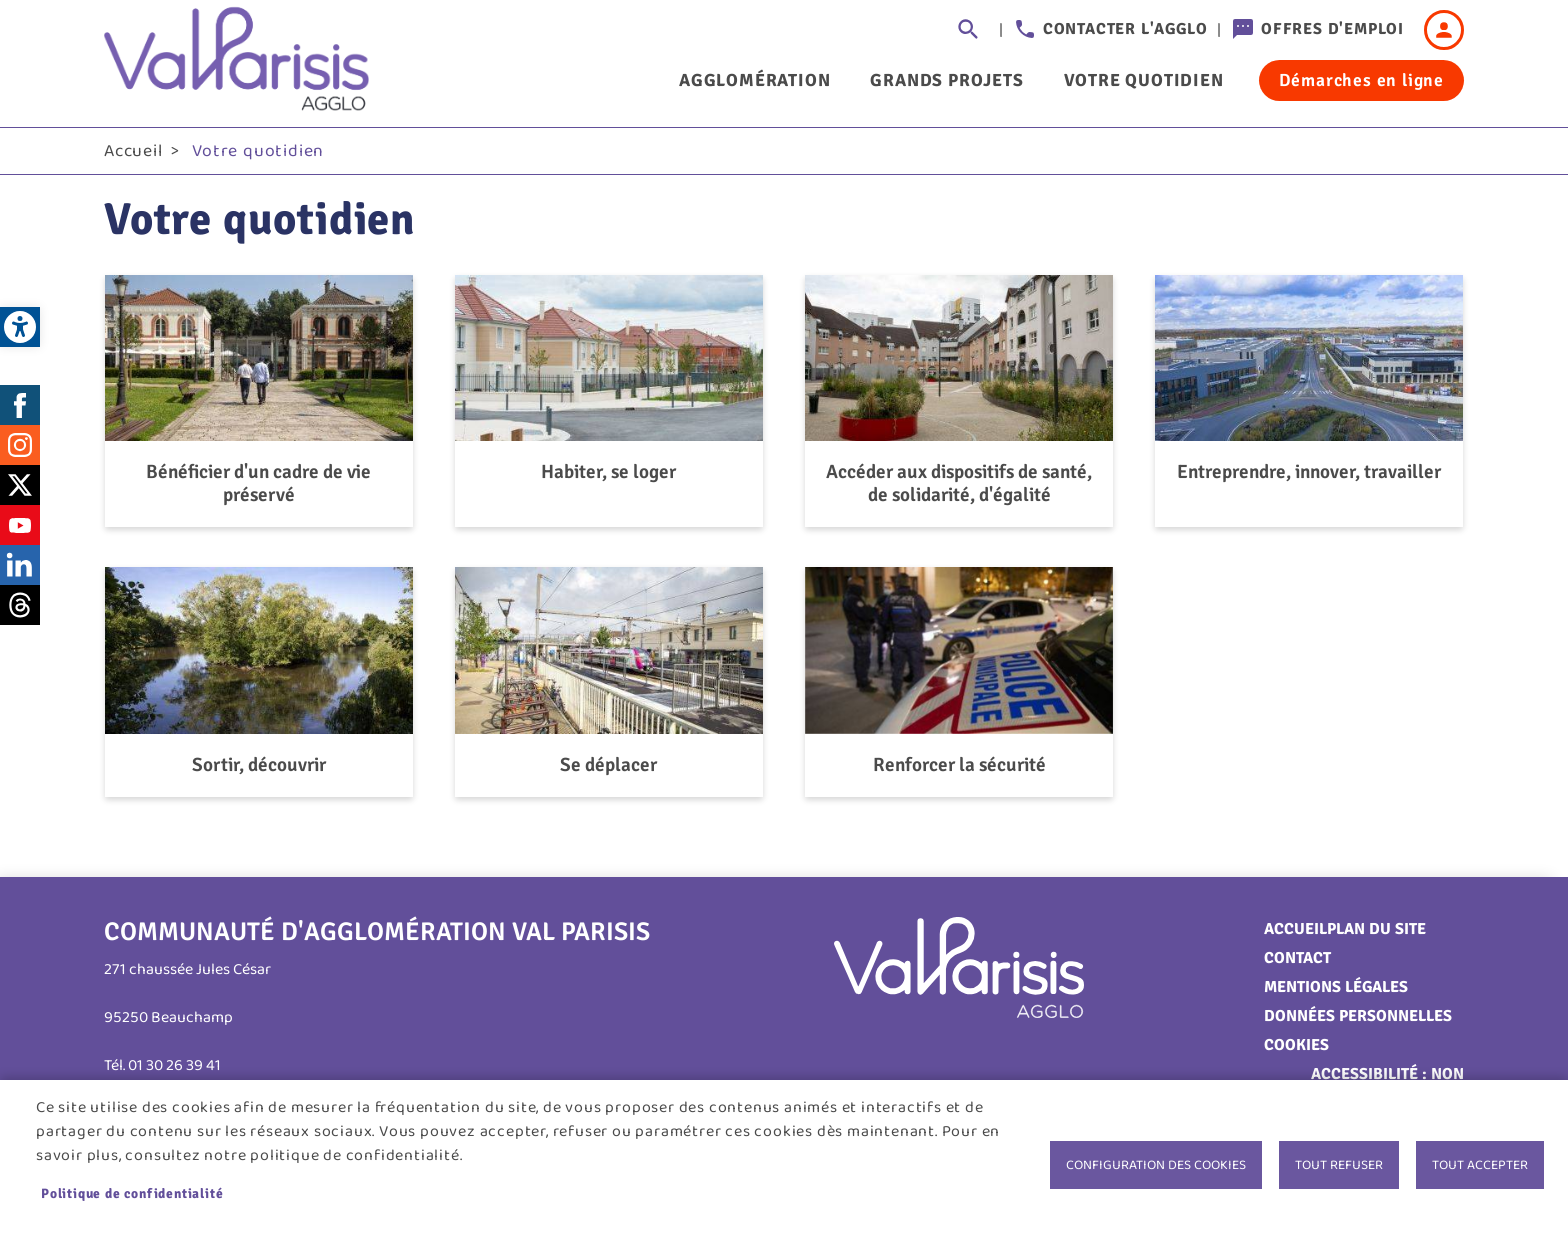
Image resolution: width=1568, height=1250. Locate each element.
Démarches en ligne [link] (1361, 80)
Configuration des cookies (1156, 1165)
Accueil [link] (133, 151)
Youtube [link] (20, 525)
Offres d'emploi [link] (1332, 29)
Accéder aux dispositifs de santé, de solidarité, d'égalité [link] (959, 484)
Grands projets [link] (946, 80)
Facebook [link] (20, 405)
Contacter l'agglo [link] (1125, 29)
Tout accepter (1480, 1165)
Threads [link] (20, 605)
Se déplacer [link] (608, 765)
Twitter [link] (20, 485)
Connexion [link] (1444, 30)
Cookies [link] (1296, 1045)
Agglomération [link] (754, 80)
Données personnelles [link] (1358, 1016)
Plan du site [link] (1376, 929)
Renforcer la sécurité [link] (959, 765)
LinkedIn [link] (20, 565)
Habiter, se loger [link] (608, 472)
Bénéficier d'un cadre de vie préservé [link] (258, 484)
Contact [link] (1297, 958)
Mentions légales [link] (1336, 987)
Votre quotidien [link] (1144, 80)
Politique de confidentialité (132, 1193)
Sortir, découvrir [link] (259, 765)
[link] (20, 327)
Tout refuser (1339, 1165)
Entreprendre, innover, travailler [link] (1309, 472)
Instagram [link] (20, 445)
